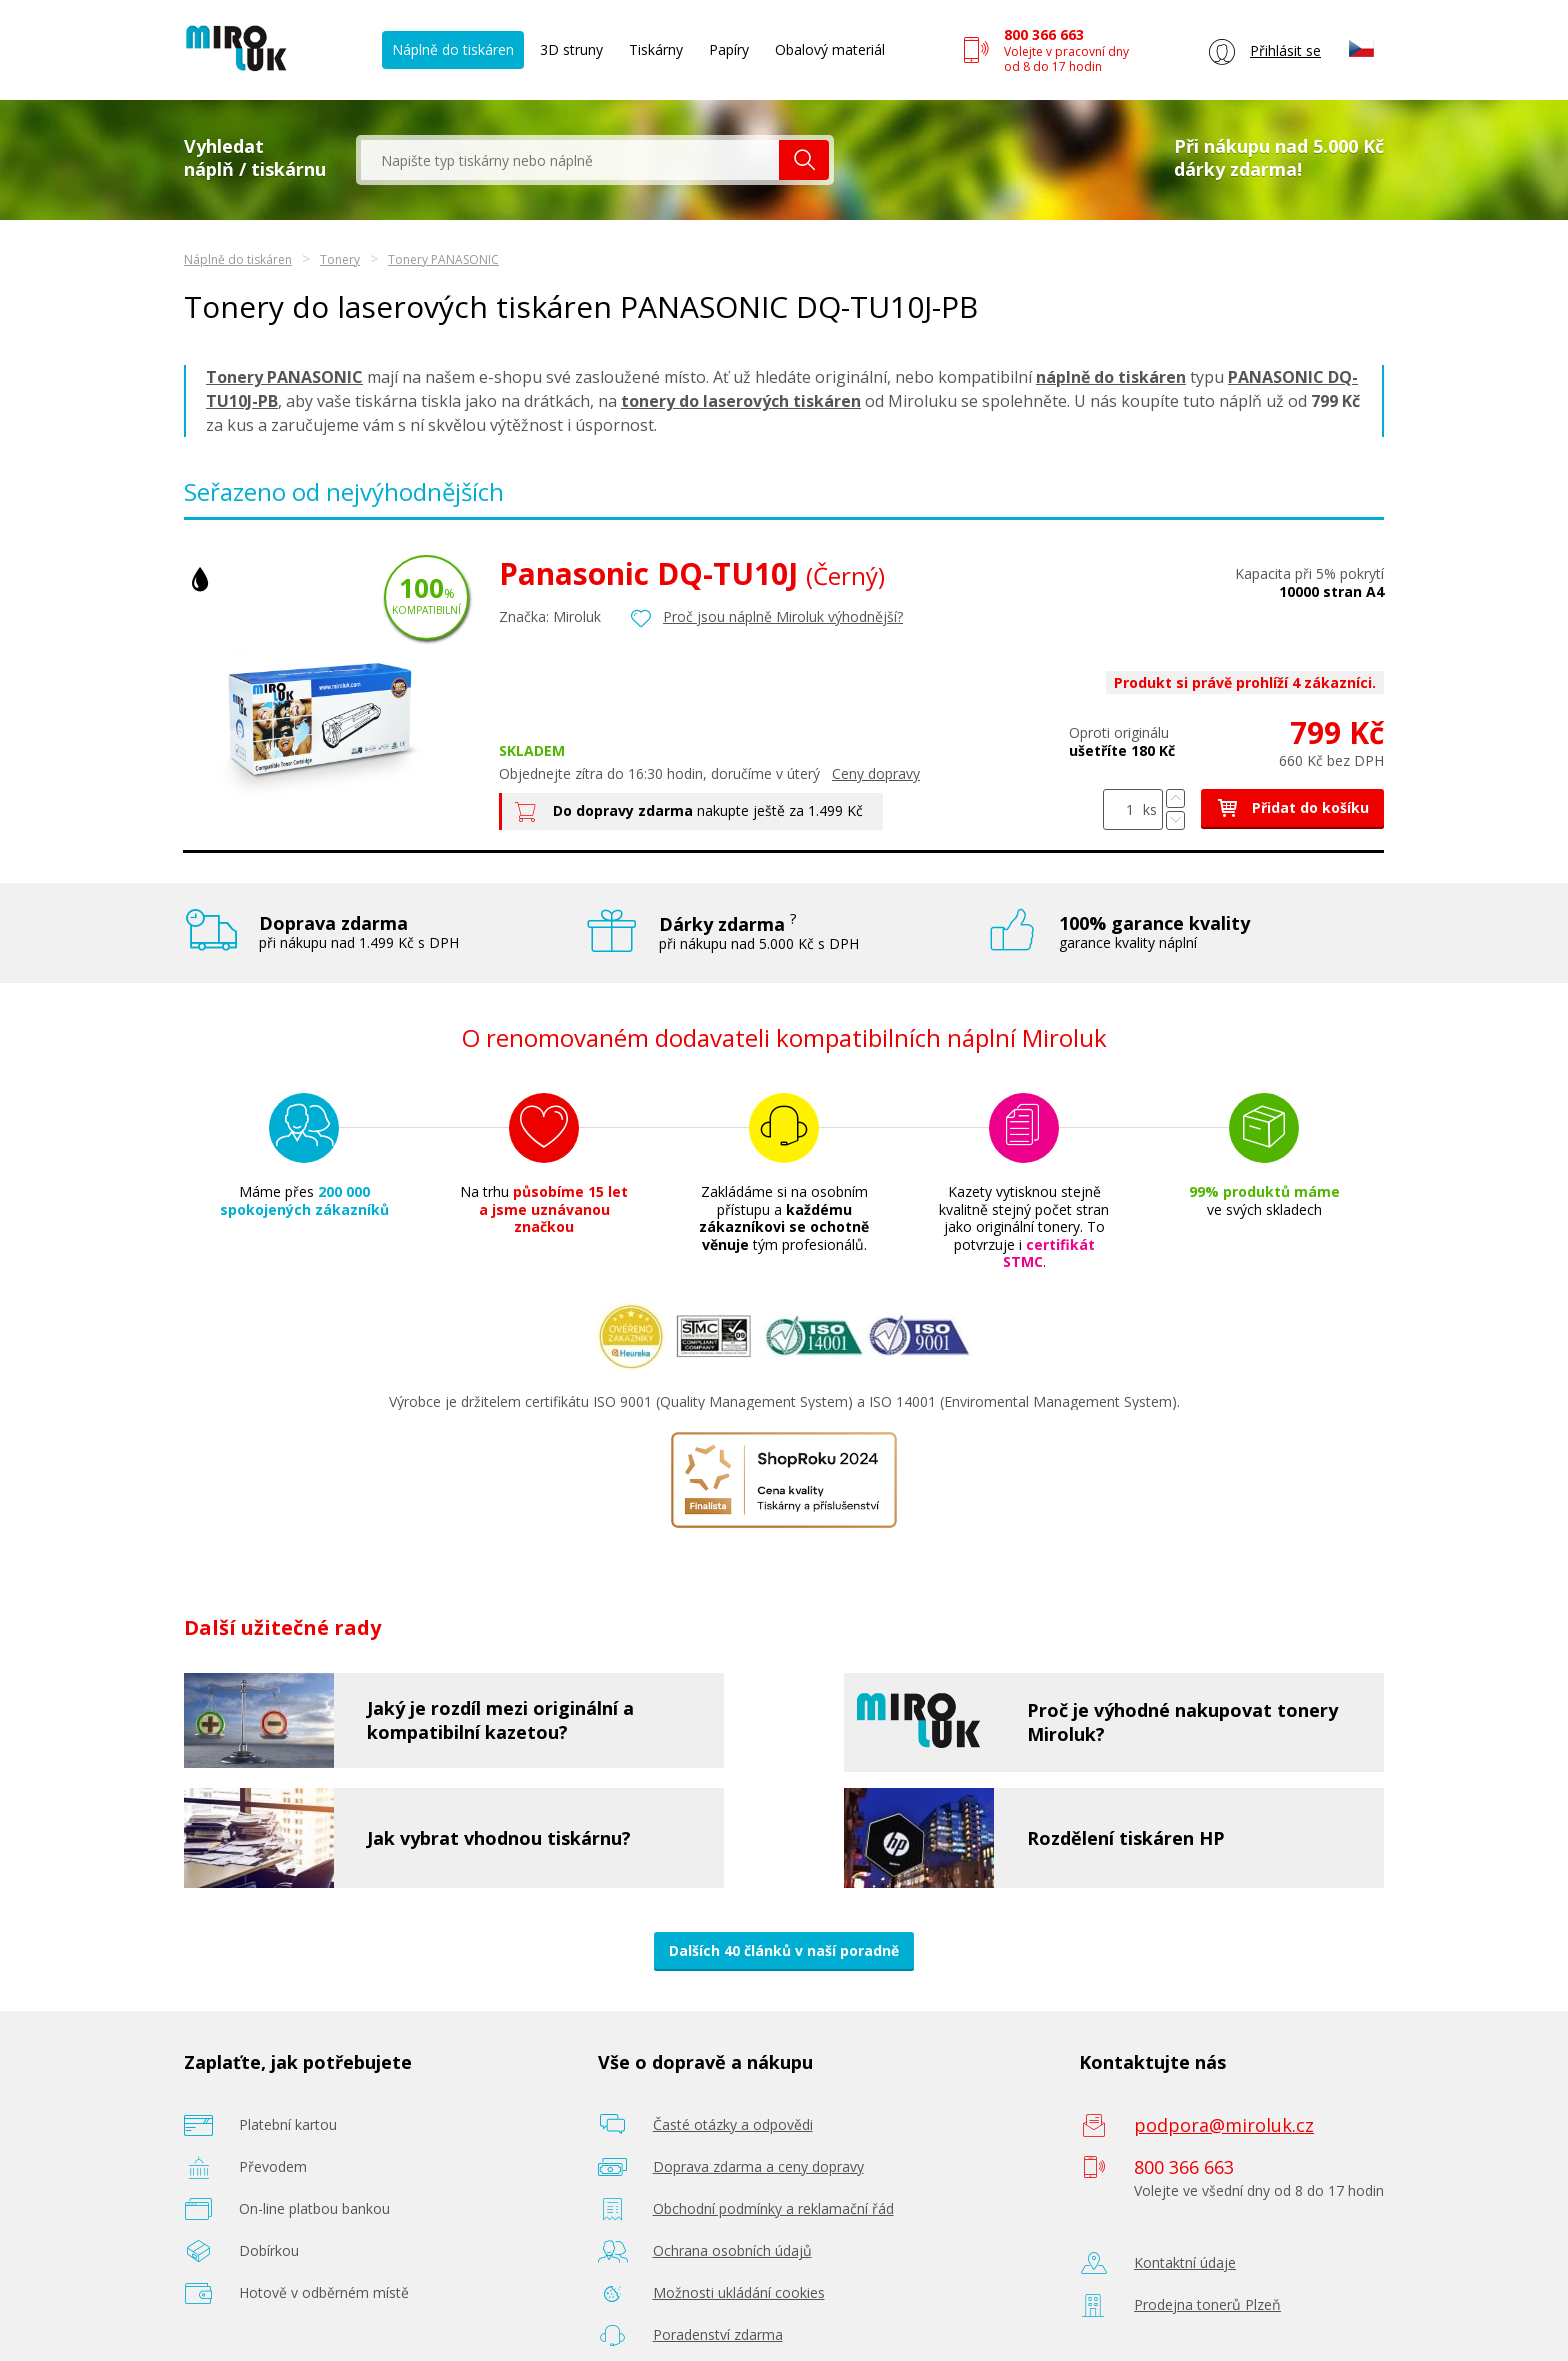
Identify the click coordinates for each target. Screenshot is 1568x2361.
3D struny (571, 49)
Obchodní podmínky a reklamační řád (773, 2208)
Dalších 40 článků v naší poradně (784, 1950)
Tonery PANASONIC (443, 259)
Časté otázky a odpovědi (733, 2124)
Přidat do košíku (1292, 807)
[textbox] (570, 160)
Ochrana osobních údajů (732, 2250)
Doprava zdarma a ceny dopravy (758, 2166)
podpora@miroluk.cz (1224, 2125)
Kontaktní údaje (1185, 2262)
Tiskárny (656, 49)
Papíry (729, 49)
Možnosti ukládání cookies (739, 2292)
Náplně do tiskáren (453, 49)
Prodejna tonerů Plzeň (1207, 2304)
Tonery (340, 259)
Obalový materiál (830, 49)
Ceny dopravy (876, 773)
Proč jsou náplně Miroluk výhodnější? (783, 616)
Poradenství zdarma (718, 2334)
